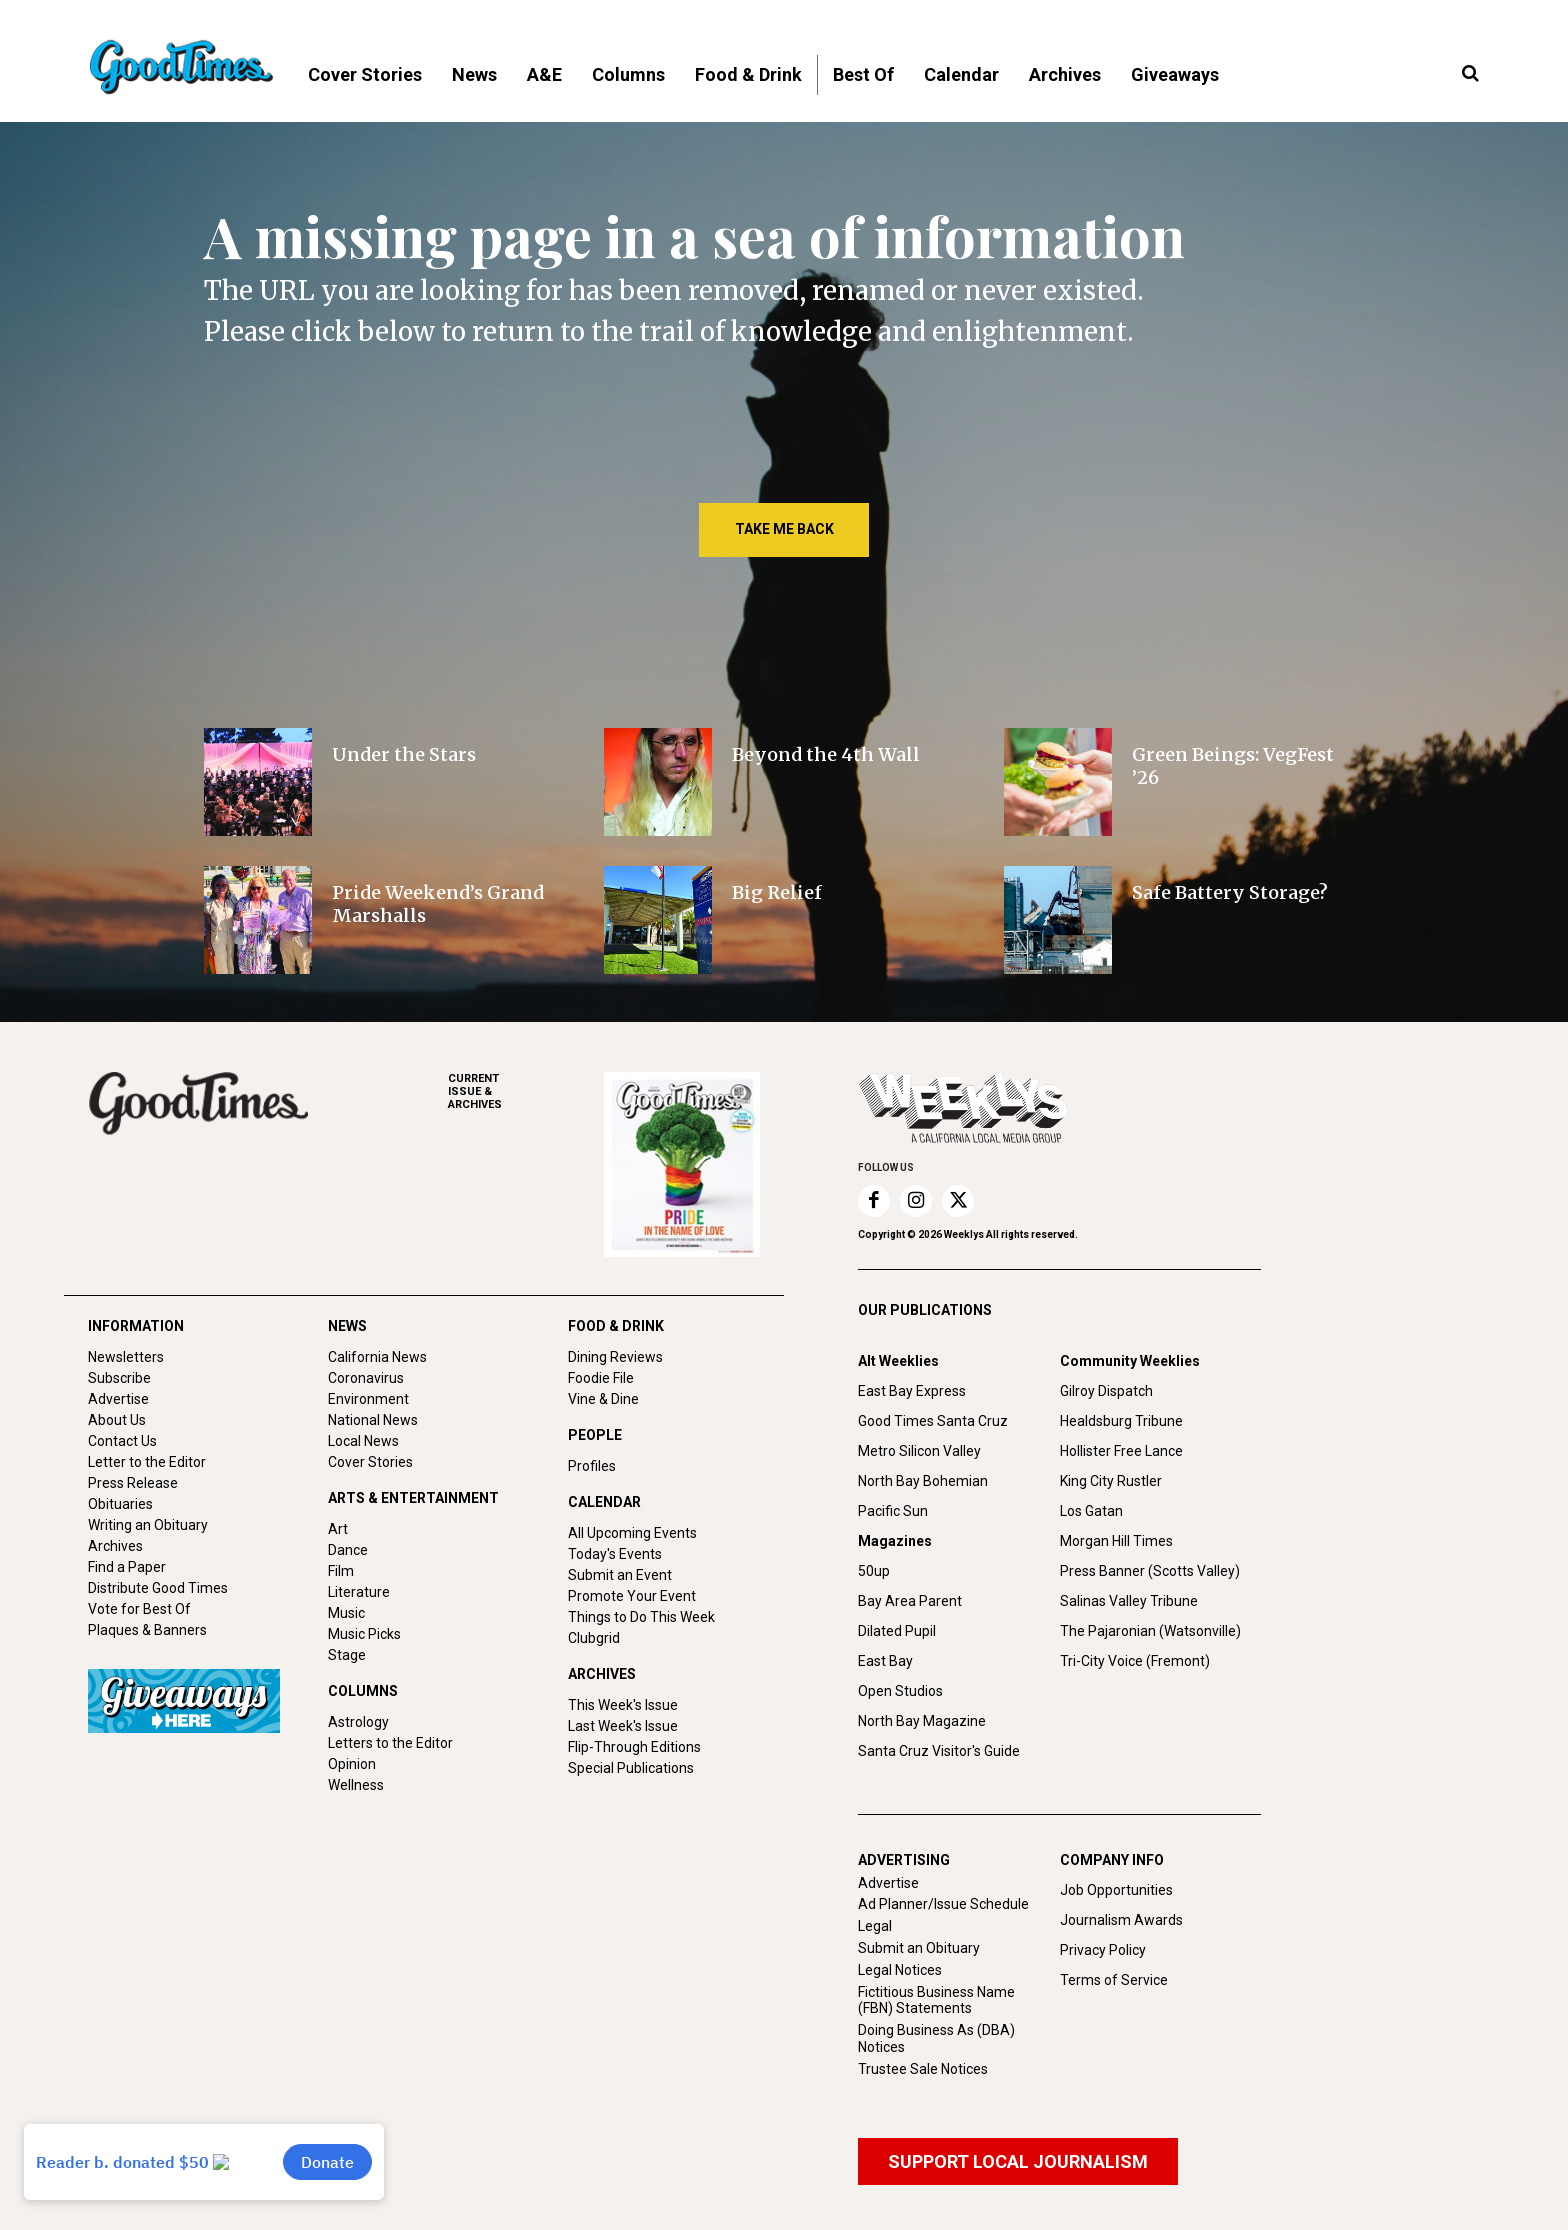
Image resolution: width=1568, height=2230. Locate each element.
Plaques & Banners (147, 1630)
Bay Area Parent (910, 1601)
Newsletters (126, 1357)
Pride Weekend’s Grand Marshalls (438, 904)
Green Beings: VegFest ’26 (1233, 766)
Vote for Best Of (139, 1609)
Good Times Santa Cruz (933, 1421)
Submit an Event (620, 1575)
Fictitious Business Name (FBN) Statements (936, 2000)
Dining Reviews (615, 1357)
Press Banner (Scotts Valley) (1150, 1571)
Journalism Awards (1121, 1920)
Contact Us (122, 1441)
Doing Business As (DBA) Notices (936, 2038)
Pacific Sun (893, 1511)
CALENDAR (604, 1502)
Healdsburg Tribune (1121, 1421)
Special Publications (631, 1768)
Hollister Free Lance (1121, 1451)
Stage (347, 1655)
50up (874, 1571)
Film (341, 1571)
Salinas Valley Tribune (1129, 1601)
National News (373, 1420)
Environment (368, 1399)
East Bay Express (912, 1391)
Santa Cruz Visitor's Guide (939, 1751)
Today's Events (615, 1554)
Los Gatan (1091, 1511)
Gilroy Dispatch (1106, 1391)
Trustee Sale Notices (923, 2069)
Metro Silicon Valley (919, 1451)
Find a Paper (127, 1567)
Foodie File (601, 1378)
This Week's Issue (623, 1705)
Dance (348, 1550)
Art (338, 1529)
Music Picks (364, 1634)
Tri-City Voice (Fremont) (1135, 1661)
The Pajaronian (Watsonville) (1150, 1631)
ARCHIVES (526, 1091)
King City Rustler (1111, 1481)
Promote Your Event (632, 1596)
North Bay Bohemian (923, 1481)
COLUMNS (363, 1691)
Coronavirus (366, 1378)
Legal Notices (900, 1970)
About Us (117, 1420)
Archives (115, 1546)
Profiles (592, 1466)
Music (346, 1613)
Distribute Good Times (158, 1588)
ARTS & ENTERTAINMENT (413, 1498)
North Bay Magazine (922, 1721)
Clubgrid (594, 1638)
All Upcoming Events (632, 1533)
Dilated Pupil (897, 1631)
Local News (363, 1441)
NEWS (347, 1326)
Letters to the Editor (390, 1743)
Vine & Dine (603, 1399)
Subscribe (119, 1378)
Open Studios (900, 1691)
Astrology (358, 1722)
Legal (875, 1926)
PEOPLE (595, 1435)
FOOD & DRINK (616, 1326)
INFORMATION (136, 1326)
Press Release (133, 1483)
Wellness (356, 1785)
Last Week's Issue (623, 1726)
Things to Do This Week (641, 1617)
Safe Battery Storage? (1230, 892)
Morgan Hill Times (1116, 1541)
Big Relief (777, 892)
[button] (1470, 74)
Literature (359, 1592)
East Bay (885, 1661)
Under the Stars (404, 754)
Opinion (352, 1764)
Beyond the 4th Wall (826, 754)
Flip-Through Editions (634, 1747)
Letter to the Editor (147, 1462)
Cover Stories (370, 1462)
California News (377, 1357)
